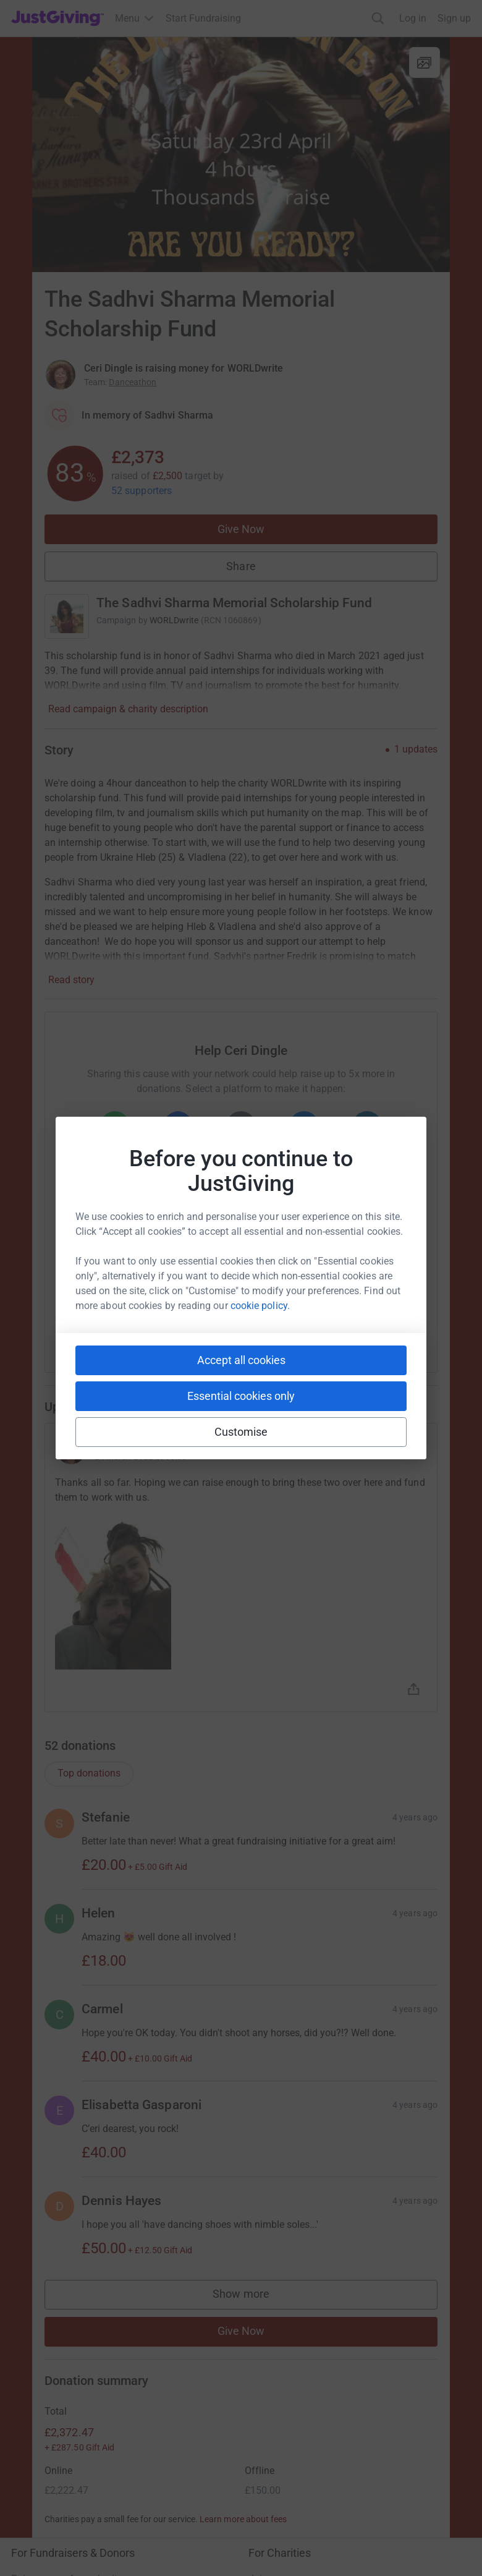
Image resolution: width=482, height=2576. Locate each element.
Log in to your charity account (313, 2261)
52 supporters (141, 491)
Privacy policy (110, 2499)
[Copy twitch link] (355, 1322)
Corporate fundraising (58, 2372)
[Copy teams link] (215, 1322)
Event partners (42, 2394)
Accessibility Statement (272, 2499)
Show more (253, 1957)
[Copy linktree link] (263, 1325)
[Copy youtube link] (126, 1322)
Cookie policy (180, 2499)
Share (240, 566)
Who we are (273, 2372)
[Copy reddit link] (310, 1322)
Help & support (43, 2306)
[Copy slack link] (171, 1322)
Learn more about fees (243, 2180)
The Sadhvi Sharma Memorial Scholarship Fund (234, 602)
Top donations (88, 1433)
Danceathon (132, 382)
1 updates (416, 749)
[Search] (378, 18)
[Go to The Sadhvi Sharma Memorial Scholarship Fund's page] (66, 616)
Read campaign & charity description (128, 709)
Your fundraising (47, 2284)
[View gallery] (424, 62)
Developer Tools (46, 2417)
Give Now (241, 528)
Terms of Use (40, 2499)
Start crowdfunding (53, 2261)
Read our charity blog (294, 2306)
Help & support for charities (307, 2284)
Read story (71, 980)
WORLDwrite (174, 620)
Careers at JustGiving (295, 2394)
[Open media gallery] (241, 154)
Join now (268, 2239)
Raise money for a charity (66, 2239)
